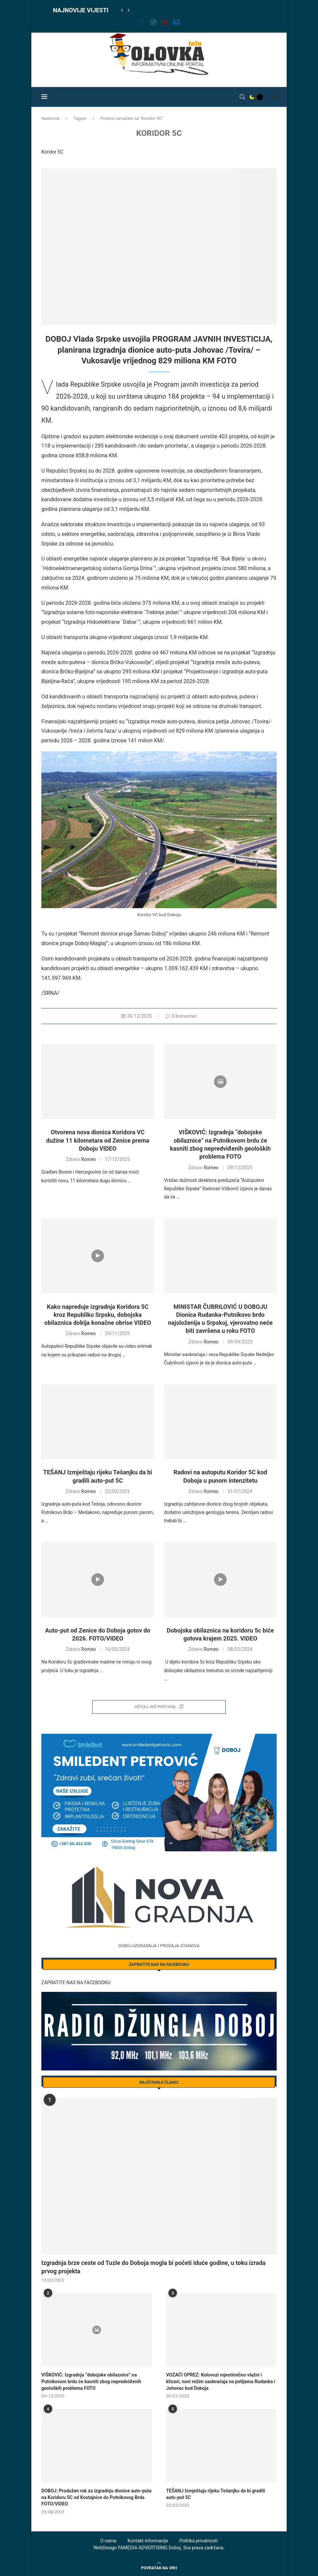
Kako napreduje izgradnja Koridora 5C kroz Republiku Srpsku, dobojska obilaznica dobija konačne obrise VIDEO (97, 1314)
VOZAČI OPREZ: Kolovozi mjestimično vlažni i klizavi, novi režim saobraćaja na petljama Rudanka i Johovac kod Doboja (220, 2381)
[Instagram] (153, 22)
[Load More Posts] (159, 1707)
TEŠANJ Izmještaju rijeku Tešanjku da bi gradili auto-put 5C (215, 2494)
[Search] (242, 97)
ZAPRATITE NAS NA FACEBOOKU (75, 1982)
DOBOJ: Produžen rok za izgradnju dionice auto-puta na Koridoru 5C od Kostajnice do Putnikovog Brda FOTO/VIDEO (96, 2497)
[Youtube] (165, 22)
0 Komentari (181, 1016)
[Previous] (122, 10)
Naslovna (50, 118)
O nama (108, 2540)
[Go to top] (159, 2567)
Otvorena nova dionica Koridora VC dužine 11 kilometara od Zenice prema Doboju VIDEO (97, 1140)
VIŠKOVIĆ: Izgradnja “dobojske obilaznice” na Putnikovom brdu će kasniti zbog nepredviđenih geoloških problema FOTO (91, 2381)
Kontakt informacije (148, 2540)
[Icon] (220, 1082)
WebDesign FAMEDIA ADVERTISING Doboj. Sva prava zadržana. (159, 2547)
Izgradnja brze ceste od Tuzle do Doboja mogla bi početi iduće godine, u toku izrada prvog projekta (153, 2267)
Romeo (88, 1159)
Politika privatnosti (198, 2540)
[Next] (128, 10)
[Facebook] (142, 22)
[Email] (176, 22)
